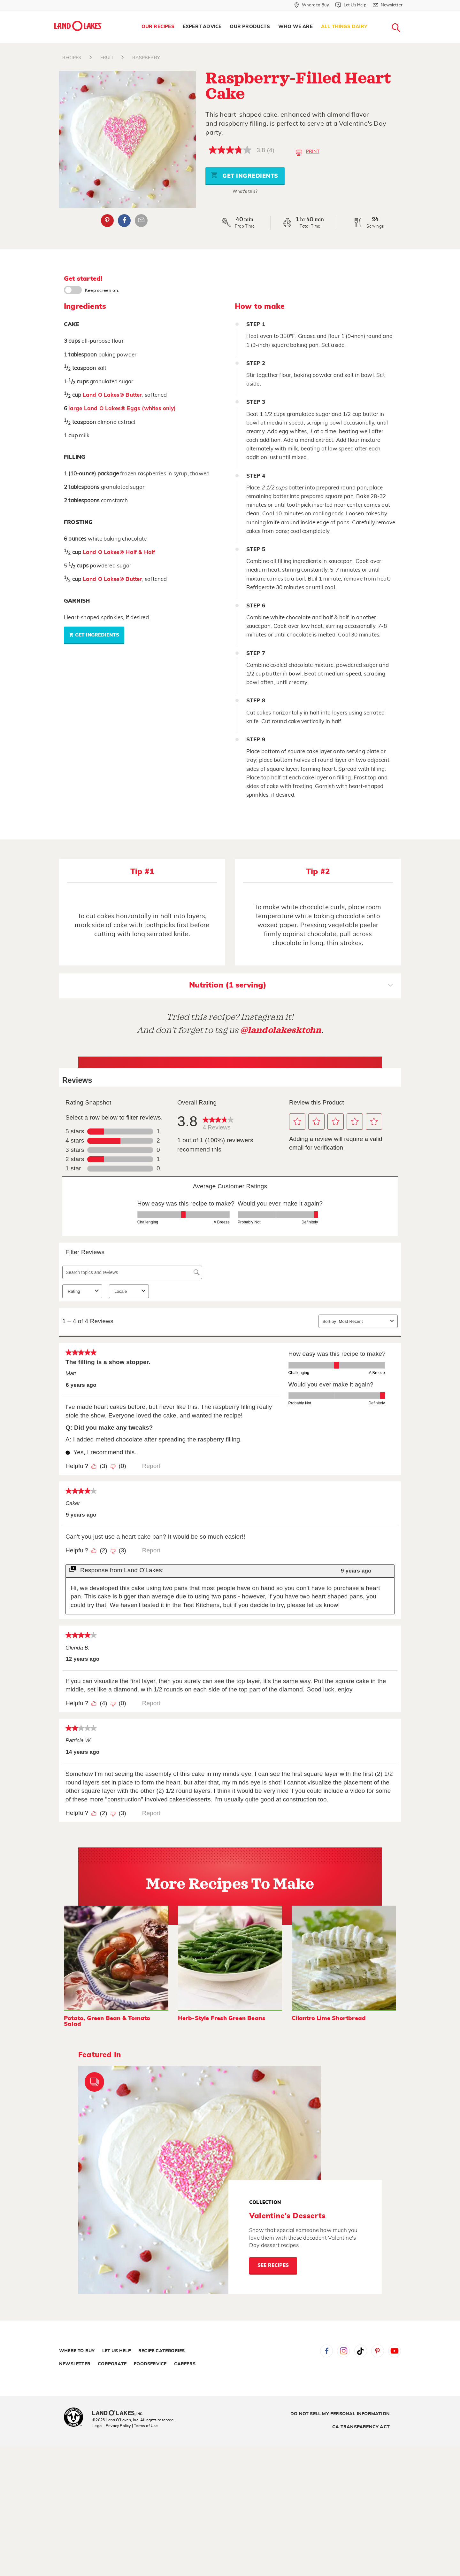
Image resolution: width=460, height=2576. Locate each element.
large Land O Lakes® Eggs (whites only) (122, 408)
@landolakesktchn (280, 1030)
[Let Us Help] (350, 5)
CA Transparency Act (361, 2427)
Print (307, 152)
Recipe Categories (161, 2351)
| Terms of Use (145, 2426)
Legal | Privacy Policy (111, 2426)
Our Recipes (158, 26)
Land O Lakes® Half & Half (119, 552)
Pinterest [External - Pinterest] (107, 220)
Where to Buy (77, 2351)
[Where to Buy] (312, 5)
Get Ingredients (244, 175)
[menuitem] (158, 27)
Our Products (250, 26)
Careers (184, 2364)
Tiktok (360, 2351)
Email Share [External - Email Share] (141, 220)
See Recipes (273, 2265)
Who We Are (295, 26)
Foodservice (150, 2364)
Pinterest (377, 2351)
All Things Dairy (344, 26)
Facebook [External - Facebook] (124, 220)
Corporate (112, 2364)
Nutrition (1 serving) (291, 985)
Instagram (343, 2351)
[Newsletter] (388, 5)
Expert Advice (202, 26)
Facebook (326, 2351)
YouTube (394, 2351)
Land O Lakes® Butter (112, 395)
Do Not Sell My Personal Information (340, 2414)
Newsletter (74, 2364)
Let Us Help (116, 2351)
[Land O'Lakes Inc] (120, 2414)
